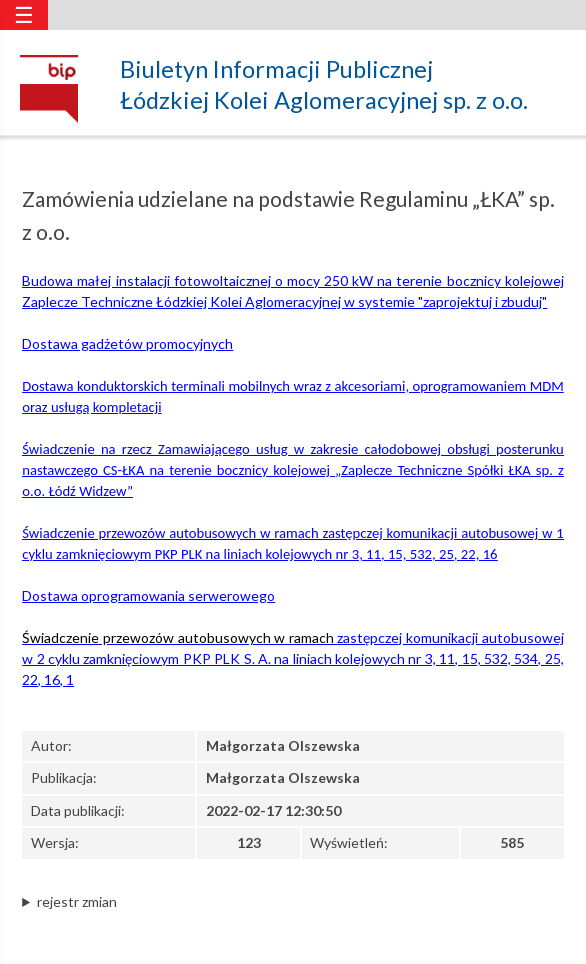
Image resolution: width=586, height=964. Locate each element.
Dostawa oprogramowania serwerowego (148, 595)
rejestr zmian (77, 901)
